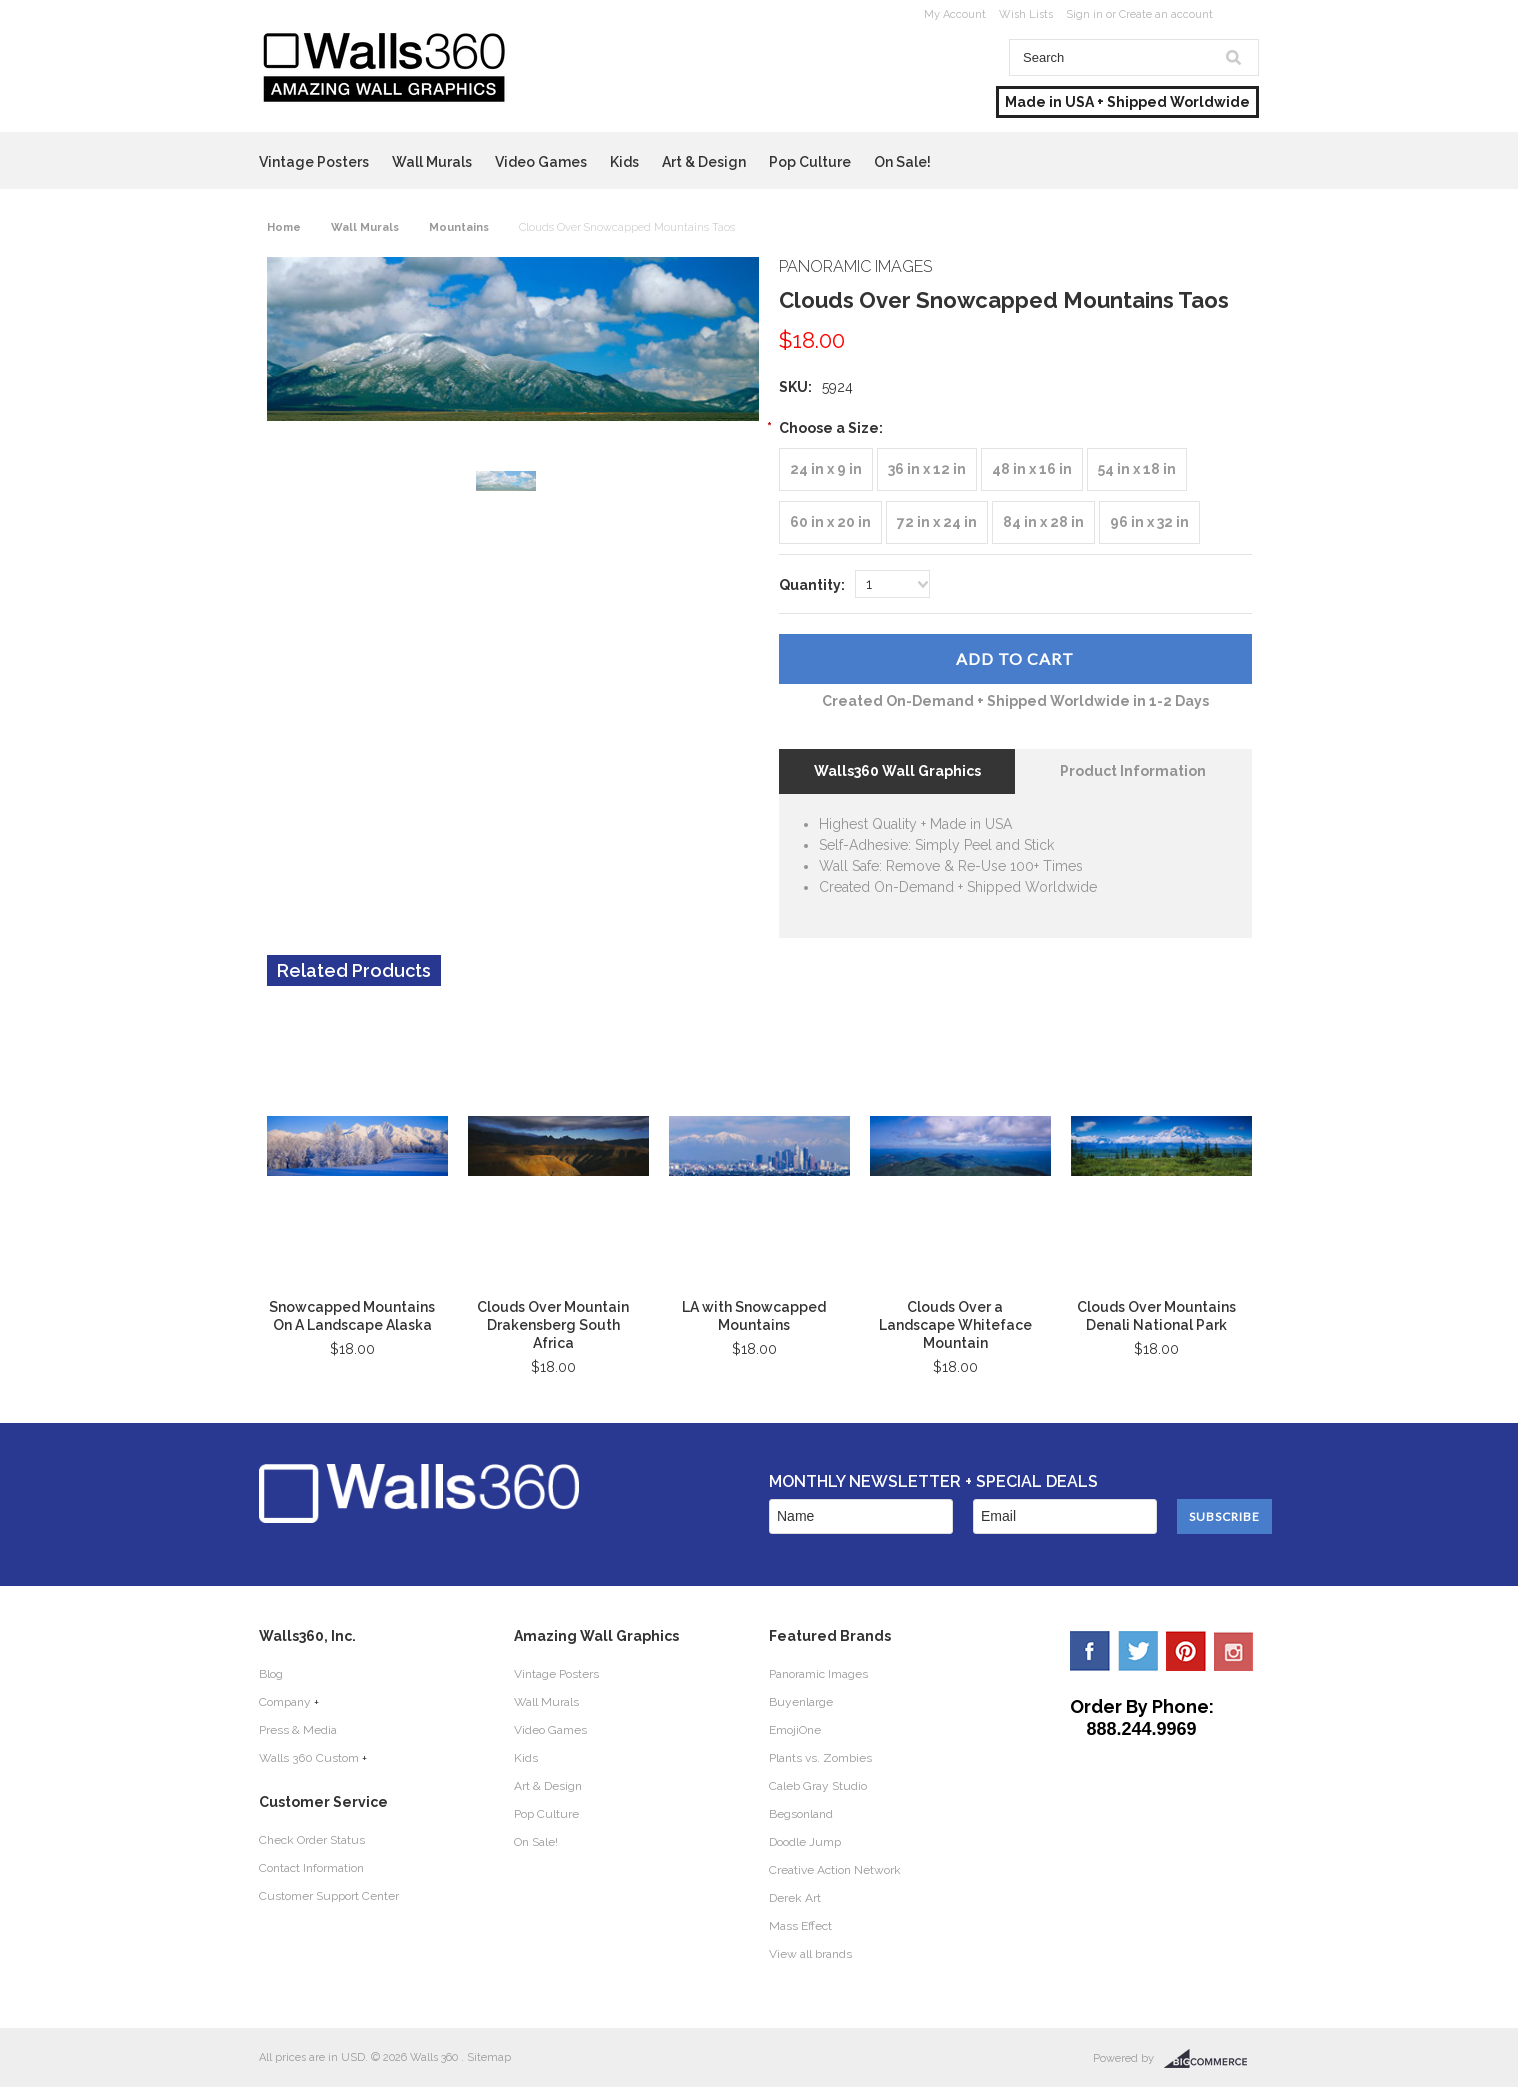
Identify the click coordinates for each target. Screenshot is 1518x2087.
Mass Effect (800, 1926)
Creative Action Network (835, 1870)
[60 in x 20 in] (830, 522)
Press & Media (298, 1730)
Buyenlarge (801, 1702)
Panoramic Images (818, 1674)
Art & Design (704, 162)
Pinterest (1186, 1651)
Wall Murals (432, 162)
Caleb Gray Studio (818, 1786)
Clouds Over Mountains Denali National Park (1156, 1316)
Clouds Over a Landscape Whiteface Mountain (955, 1325)
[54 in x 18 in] (1137, 469)
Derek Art (795, 1898)
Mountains (459, 227)
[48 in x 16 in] (1032, 469)
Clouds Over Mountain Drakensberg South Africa (553, 1325)
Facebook (1090, 1651)
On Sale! (902, 162)
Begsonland (801, 1814)
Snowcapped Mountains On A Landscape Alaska (352, 1316)
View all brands (810, 1954)
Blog (271, 1674)
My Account (955, 14)
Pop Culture (810, 162)
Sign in (1084, 14)
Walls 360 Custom (309, 1758)
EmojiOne (795, 1730)
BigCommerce (1211, 2059)
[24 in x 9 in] (826, 469)
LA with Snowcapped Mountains (754, 1316)
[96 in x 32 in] (1149, 522)
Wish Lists (1026, 14)
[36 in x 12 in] (927, 469)
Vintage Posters (314, 162)
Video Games (541, 162)
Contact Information (311, 1868)
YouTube (1234, 1651)
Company (285, 1702)
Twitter (1138, 1651)
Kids (624, 162)
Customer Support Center (329, 1896)
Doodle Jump (805, 1842)
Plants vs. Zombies (820, 1758)
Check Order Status (312, 1840)
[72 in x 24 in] (937, 522)
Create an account (1166, 14)
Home (284, 227)
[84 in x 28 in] (1043, 522)
